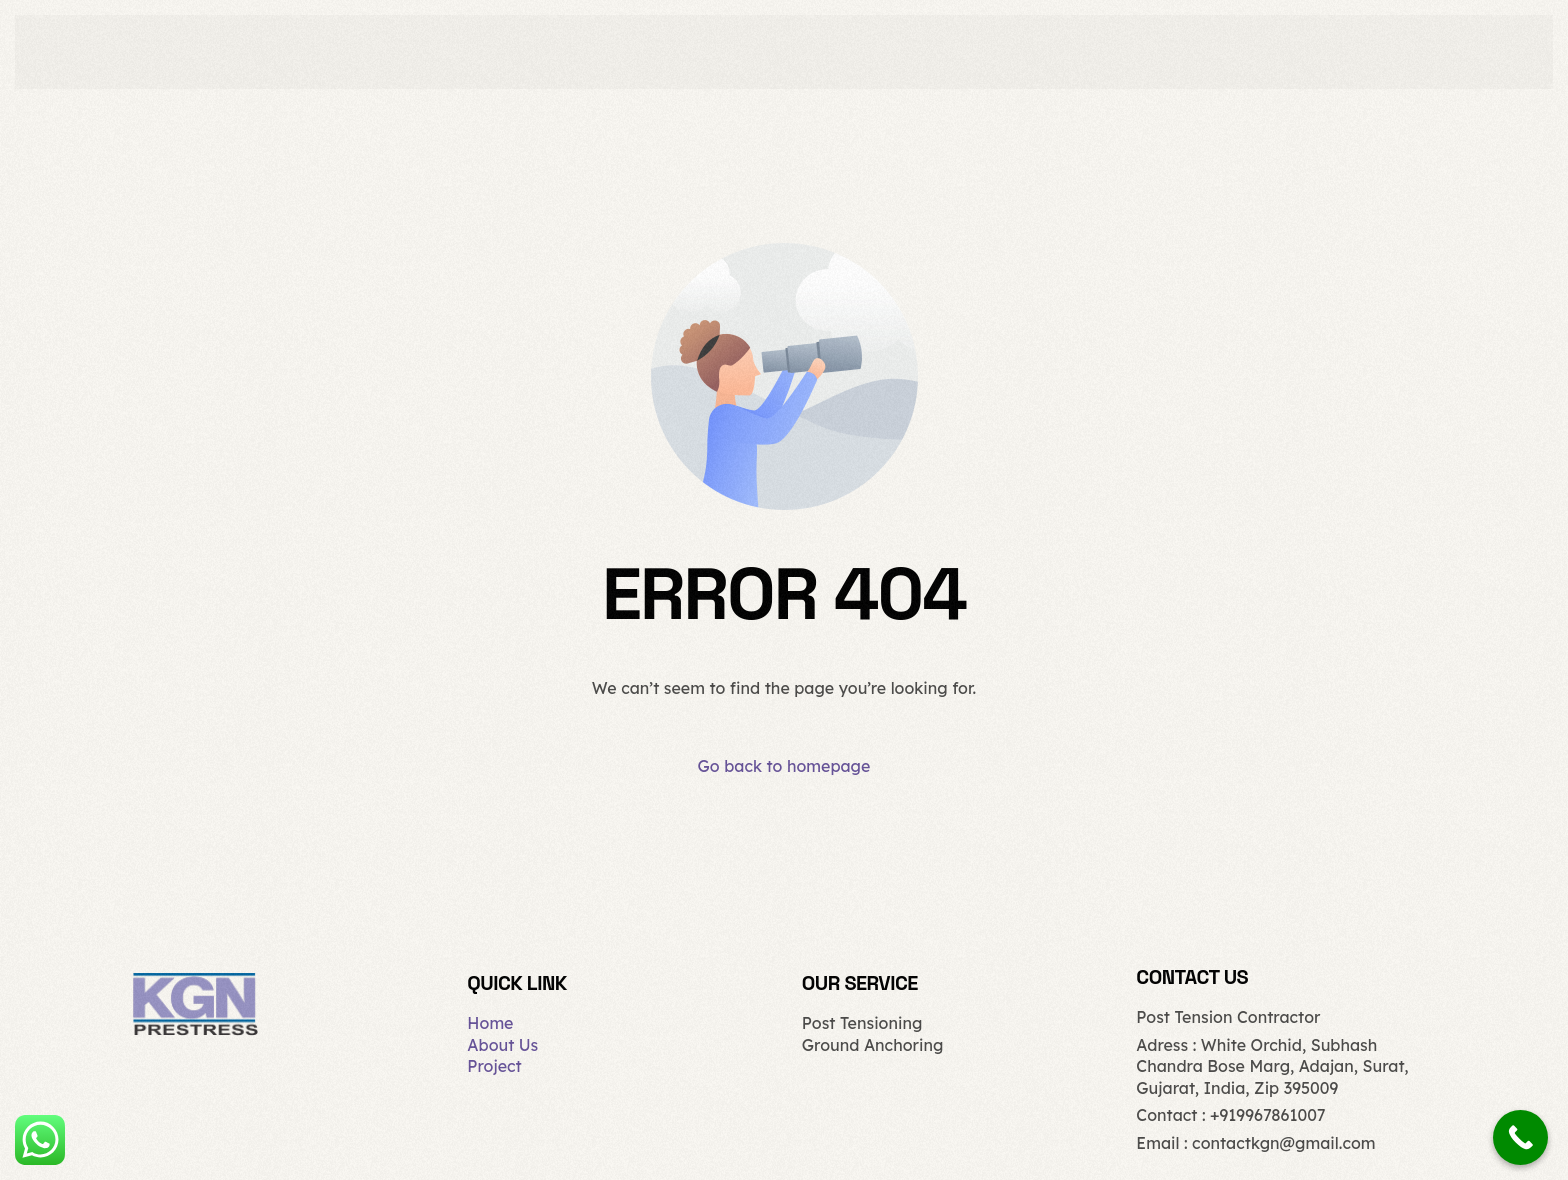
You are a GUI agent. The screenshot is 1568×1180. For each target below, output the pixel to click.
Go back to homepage (784, 766)
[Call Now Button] (1520, 1137)
